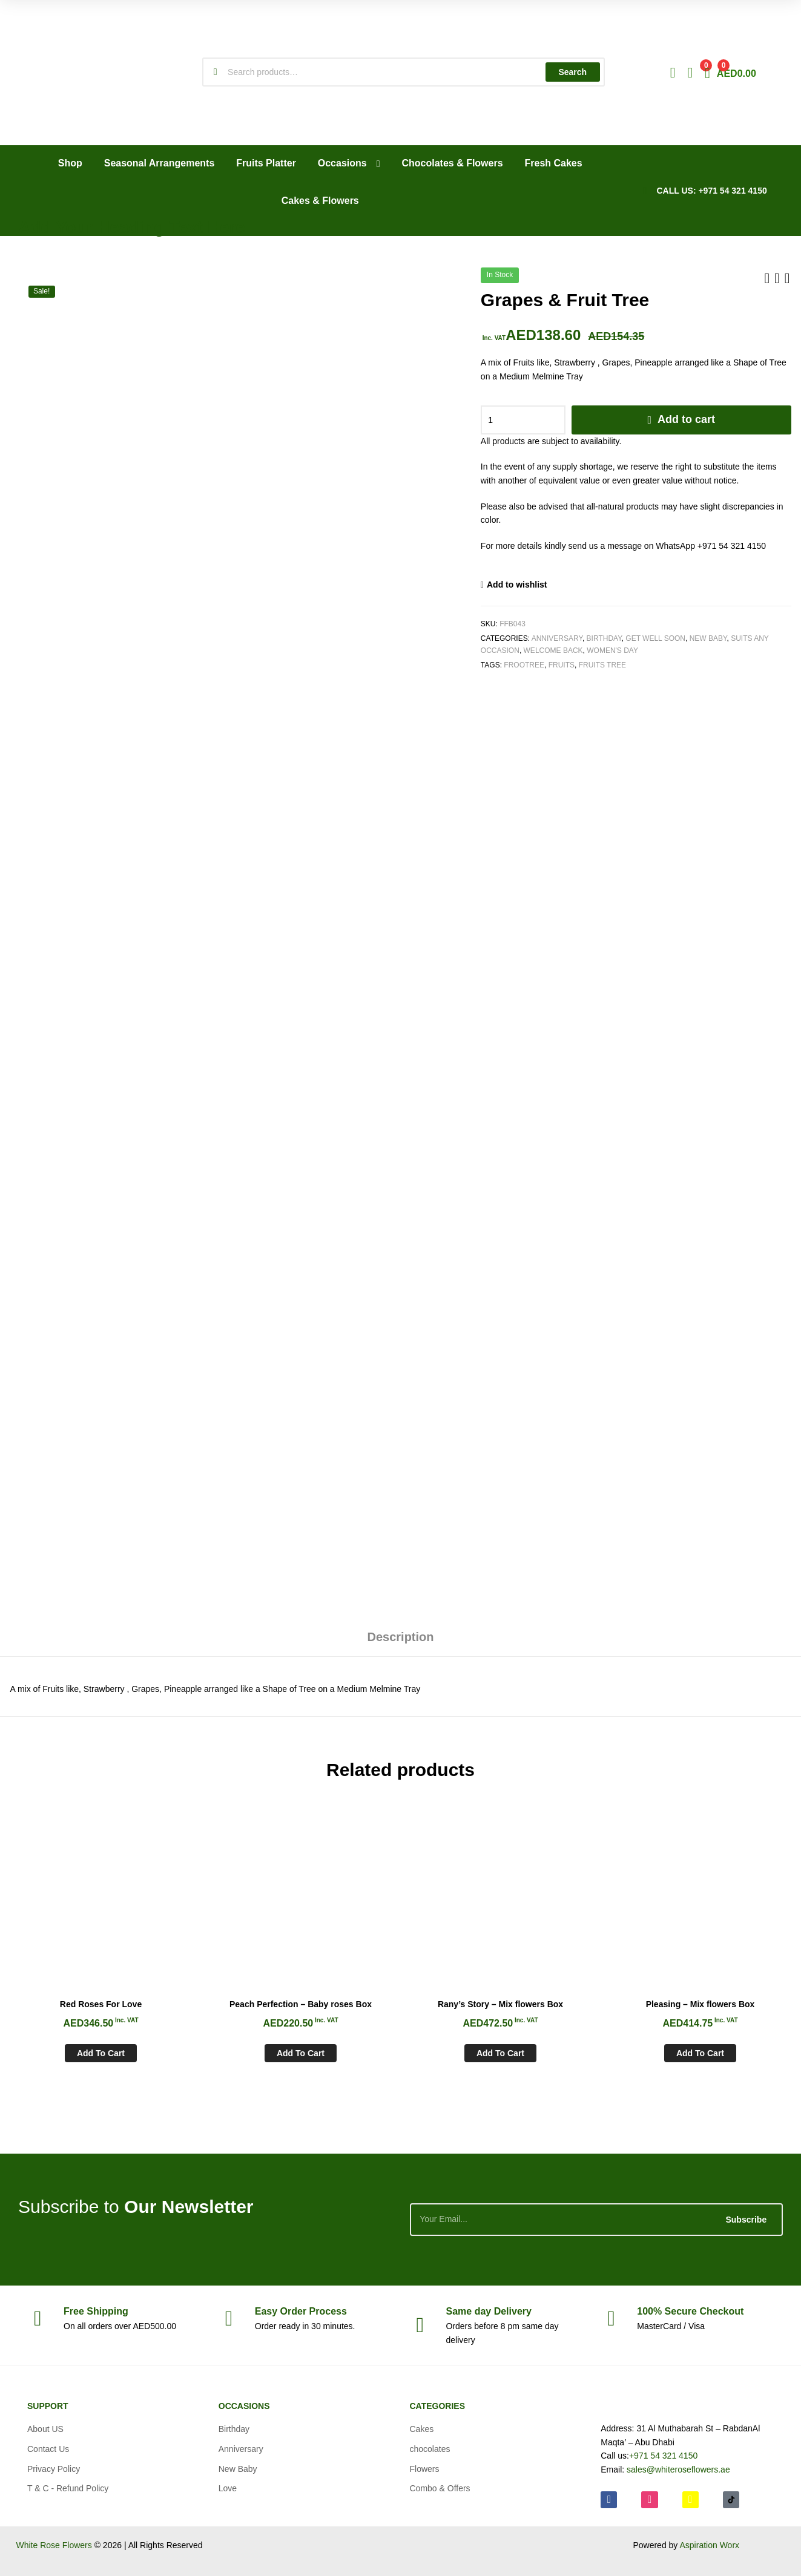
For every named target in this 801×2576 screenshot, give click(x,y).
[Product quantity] (523, 419)
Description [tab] (400, 1637)
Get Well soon (655, 638)
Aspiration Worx (709, 2545)
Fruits (562, 665)
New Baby (708, 638)
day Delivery (489, 2311)
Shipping (96, 2311)
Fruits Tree (602, 665)
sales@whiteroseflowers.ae (678, 2469)
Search (572, 72)
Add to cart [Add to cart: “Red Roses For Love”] (101, 2053)
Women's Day (612, 650)
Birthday (604, 638)
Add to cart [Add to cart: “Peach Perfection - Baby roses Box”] (301, 2053)
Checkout (690, 2311)
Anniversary (557, 638)
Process (301, 2311)
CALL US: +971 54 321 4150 (711, 190)
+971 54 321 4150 (663, 2455)
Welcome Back (553, 650)
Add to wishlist (517, 584)
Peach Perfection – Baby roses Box (300, 2004)
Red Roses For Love (101, 2004)
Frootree (524, 665)
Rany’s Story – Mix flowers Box (500, 2004)
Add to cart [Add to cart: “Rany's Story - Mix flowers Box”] (500, 2053)
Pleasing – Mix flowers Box (700, 2004)
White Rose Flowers (54, 2545)
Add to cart (686, 419)
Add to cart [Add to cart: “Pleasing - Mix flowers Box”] (700, 2053)
